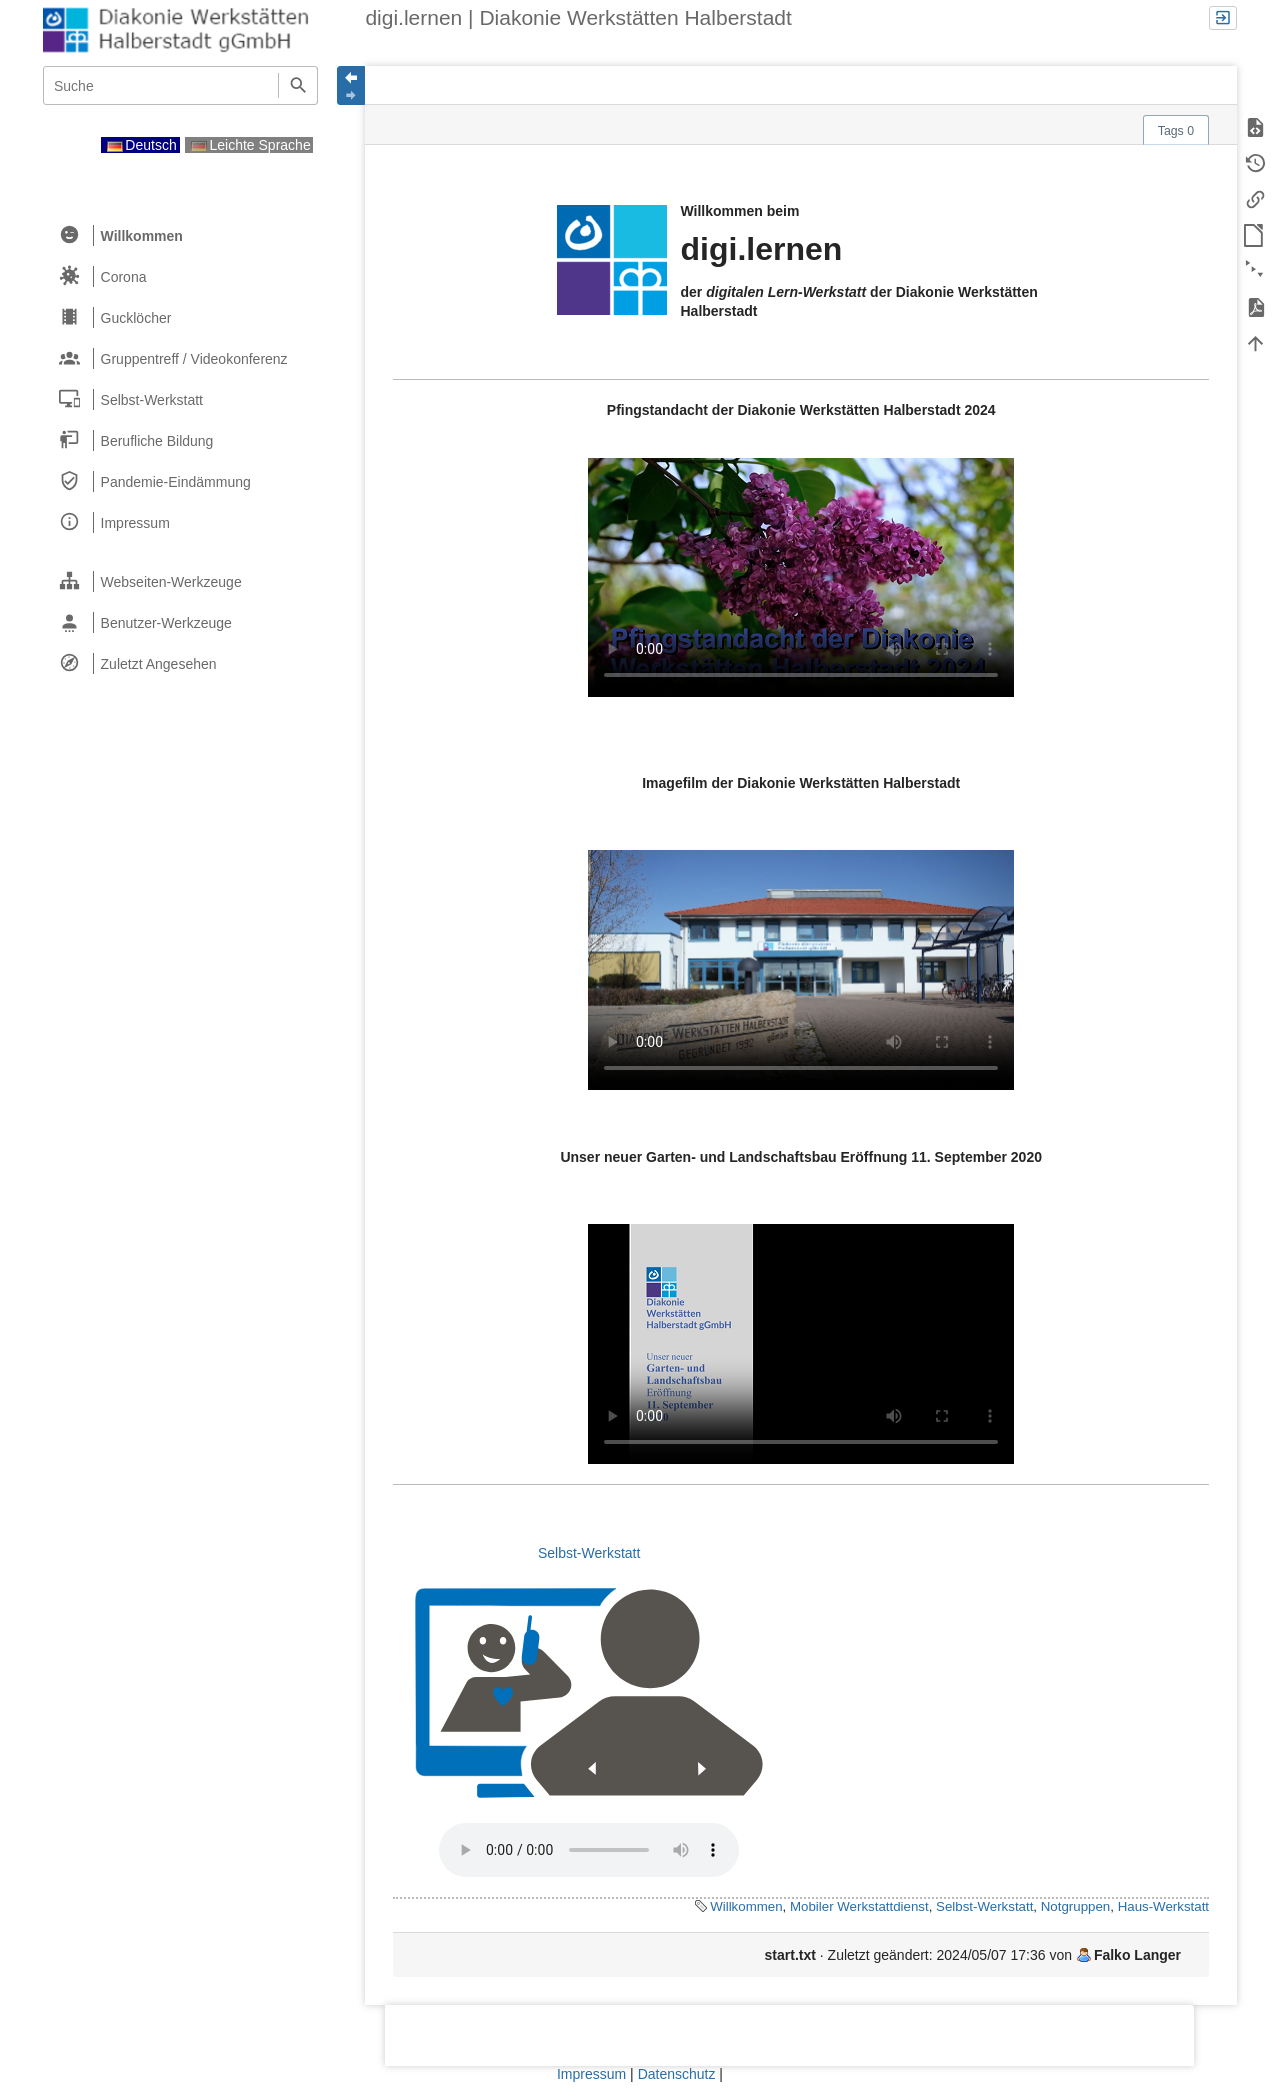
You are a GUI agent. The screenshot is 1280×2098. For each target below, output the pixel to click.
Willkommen (746, 1906)
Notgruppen (1076, 1906)
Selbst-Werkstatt (589, 1553)
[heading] (181, 235)
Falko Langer (1137, 1955)
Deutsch (142, 145)
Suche (297, 85)
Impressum (591, 2074)
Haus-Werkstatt (1163, 1906)
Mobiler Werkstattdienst (859, 1906)
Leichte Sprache (251, 145)
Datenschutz (677, 2074)
